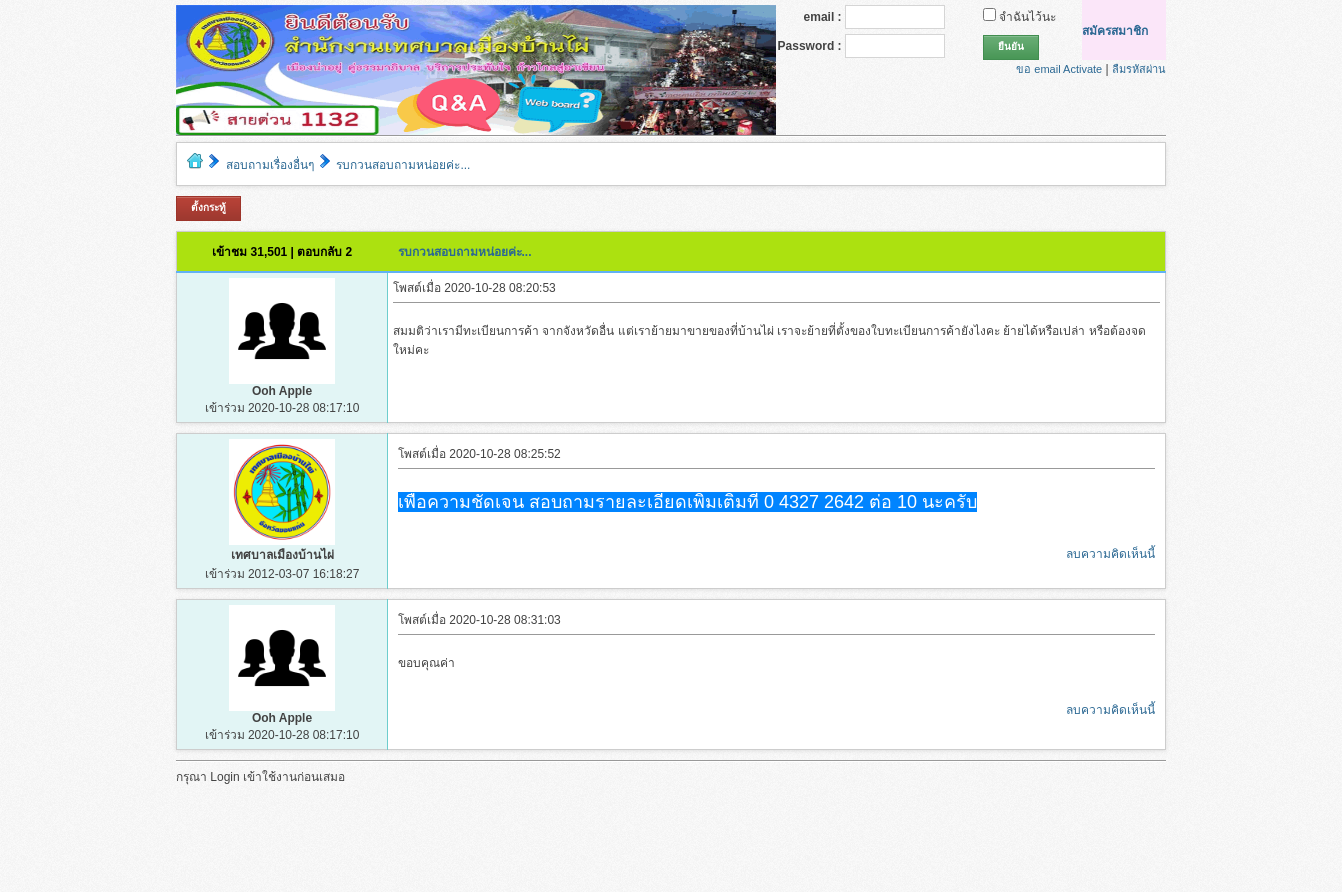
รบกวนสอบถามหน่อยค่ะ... (403, 165)
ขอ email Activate (1059, 69)
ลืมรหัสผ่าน (1139, 69)
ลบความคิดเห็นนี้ (1110, 554)
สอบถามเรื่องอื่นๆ (270, 165)
